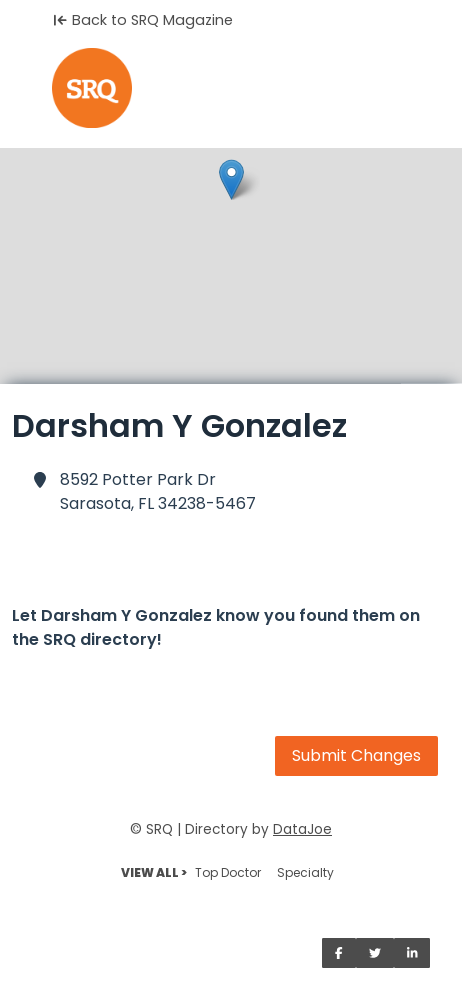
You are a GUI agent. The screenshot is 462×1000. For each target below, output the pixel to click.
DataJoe (302, 829)
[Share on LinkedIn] (412, 953)
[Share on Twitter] (375, 953)
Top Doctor (228, 872)
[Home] (231, 88)
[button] (231, 179)
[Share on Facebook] (339, 953)
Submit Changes (356, 755)
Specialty (305, 872)
